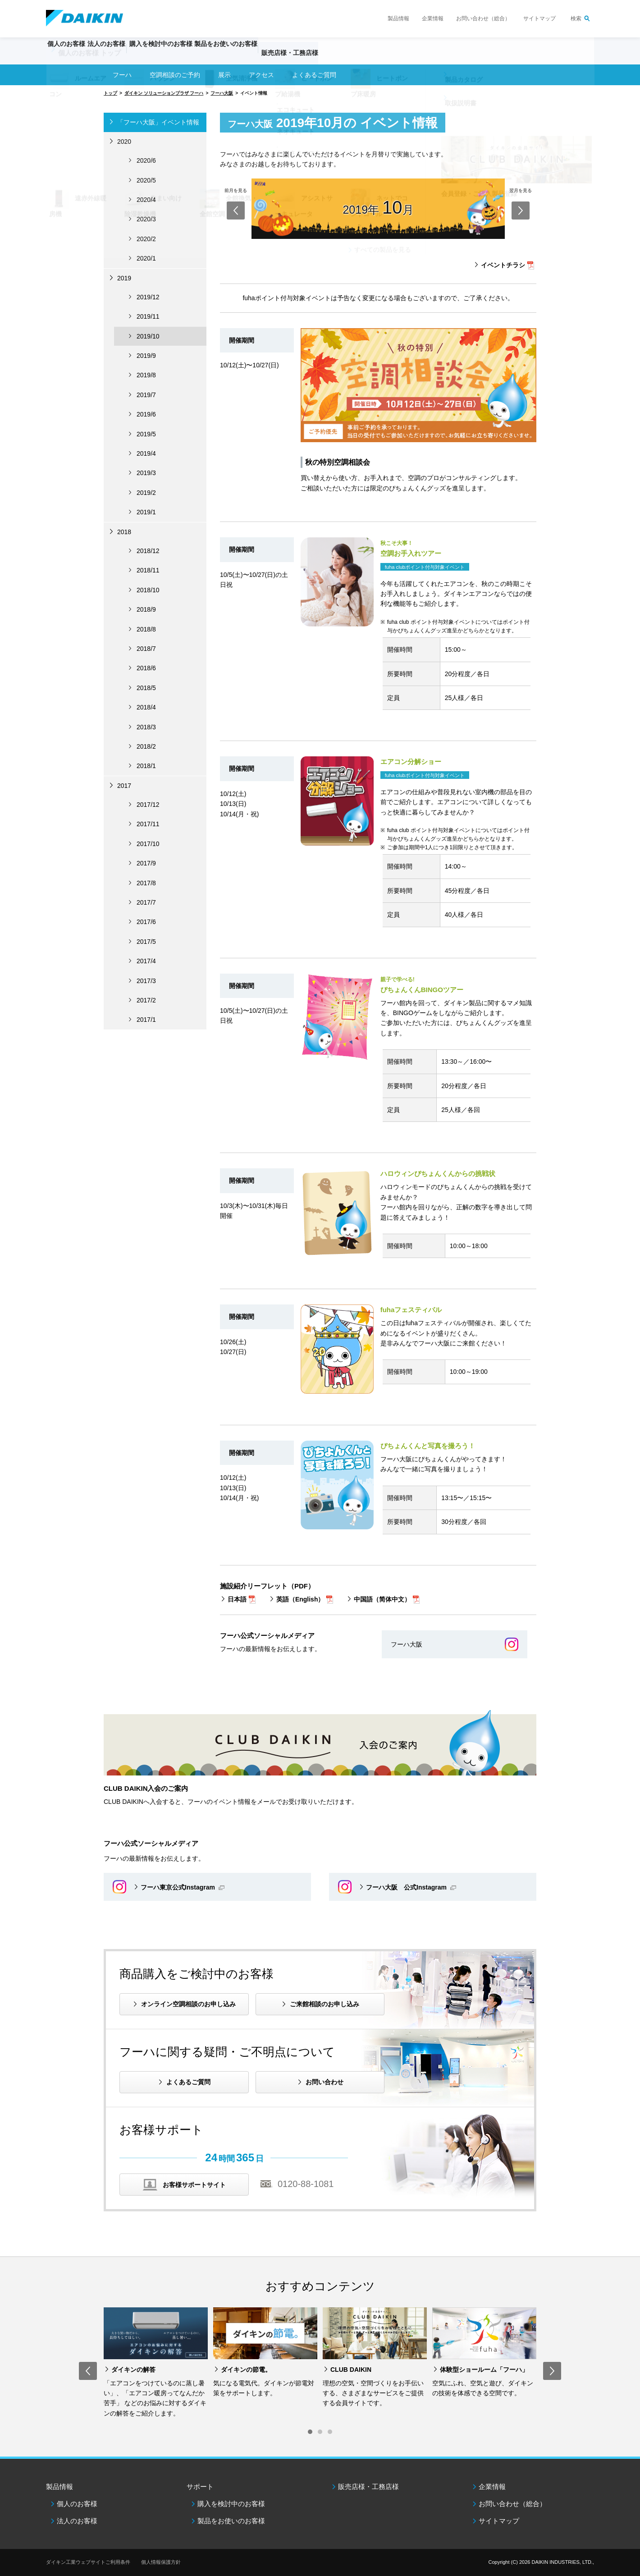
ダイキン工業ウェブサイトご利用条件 (88, 2562)
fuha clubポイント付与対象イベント (425, 567)
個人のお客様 (77, 2503)
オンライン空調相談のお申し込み (188, 2004)
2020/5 (146, 180)
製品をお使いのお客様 (231, 2521)
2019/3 (146, 472)
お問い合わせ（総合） (483, 18)
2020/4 (146, 199)
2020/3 (146, 219)
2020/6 (146, 160)
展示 (224, 74)
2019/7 (146, 394)
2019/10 (148, 336)
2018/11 (148, 570)
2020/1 (146, 258)
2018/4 (146, 707)
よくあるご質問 (188, 2082)
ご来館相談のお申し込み (324, 2004)
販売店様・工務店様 (346, 56)
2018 (124, 531)
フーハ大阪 (221, 93)
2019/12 (148, 297)
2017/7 (146, 902)
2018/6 (146, 668)
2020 (124, 141)
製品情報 (398, 18)
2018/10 (148, 590)
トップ (110, 93)
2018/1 (146, 765)
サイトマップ (539, 18)
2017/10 (148, 843)
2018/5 (146, 687)
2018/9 (146, 609)
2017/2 (146, 1000)
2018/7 (146, 648)
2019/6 (146, 414)
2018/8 (146, 629)
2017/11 (148, 824)
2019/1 (146, 512)
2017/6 (146, 921)
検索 (576, 18)
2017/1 (146, 1019)
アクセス (261, 74)
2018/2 (146, 746)
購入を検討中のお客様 (231, 2503)
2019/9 (146, 355)
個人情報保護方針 (161, 2562)
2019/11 (148, 316)
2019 (124, 278)
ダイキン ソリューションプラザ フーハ (164, 93)
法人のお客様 (77, 2521)
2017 (124, 785)
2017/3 (146, 980)
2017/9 (146, 863)
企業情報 (432, 18)
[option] (155, 2362)
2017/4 (146, 961)
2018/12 (148, 550)
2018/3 (146, 727)
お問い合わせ (324, 2082)
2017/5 (146, 941)
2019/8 (146, 375)
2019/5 (146, 434)
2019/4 (146, 453)
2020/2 (146, 239)
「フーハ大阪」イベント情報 (158, 122)
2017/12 (148, 804)
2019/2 (146, 492)
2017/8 (146, 883)
